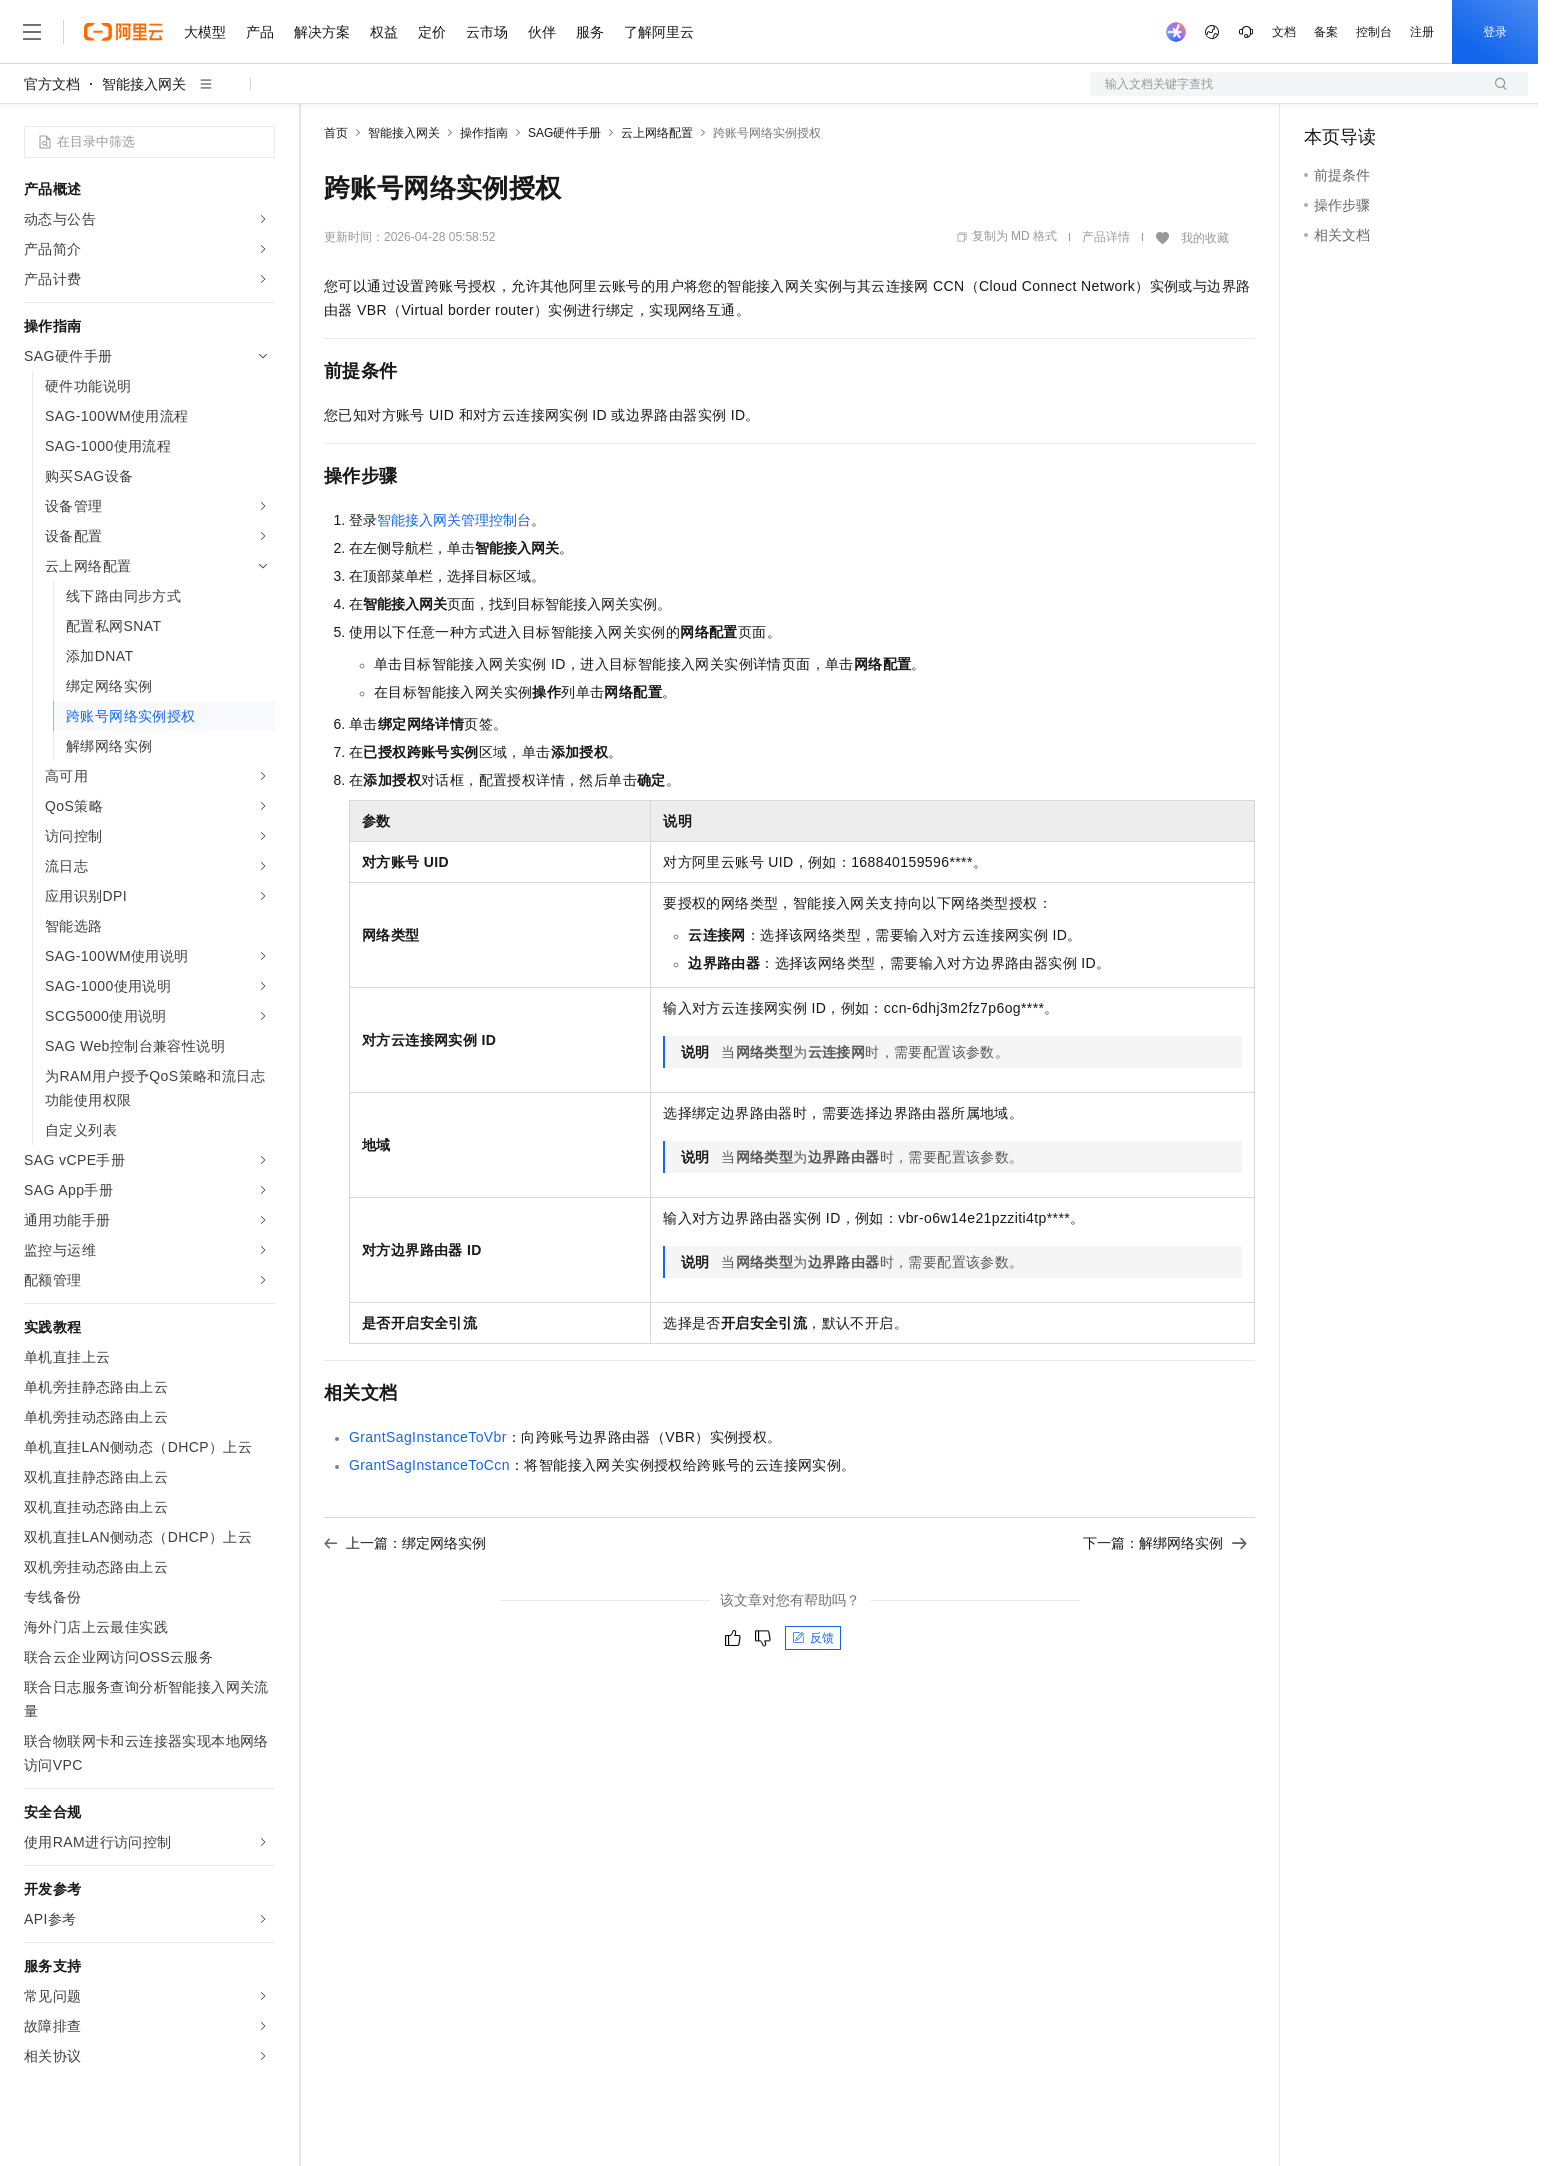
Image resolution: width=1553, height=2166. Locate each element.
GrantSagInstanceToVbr (428, 1437)
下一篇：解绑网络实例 (1165, 1543)
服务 (590, 32)
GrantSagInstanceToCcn (429, 1465)
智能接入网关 (144, 84)
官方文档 (52, 84)
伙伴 (542, 32)
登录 (1495, 32)
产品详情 (1106, 237)
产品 (260, 32)
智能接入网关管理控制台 (454, 520)
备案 (1326, 32)
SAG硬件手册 (564, 133)
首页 (336, 133)
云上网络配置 (657, 133)
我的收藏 (1205, 238)
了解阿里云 (659, 32)
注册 (1422, 32)
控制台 (1374, 32)
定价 (432, 32)
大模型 (205, 32)
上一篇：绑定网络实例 (405, 1543)
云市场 (487, 32)
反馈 (813, 1638)
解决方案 (322, 32)
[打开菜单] (32, 32)
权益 (384, 32)
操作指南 (484, 133)
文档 (1284, 32)
